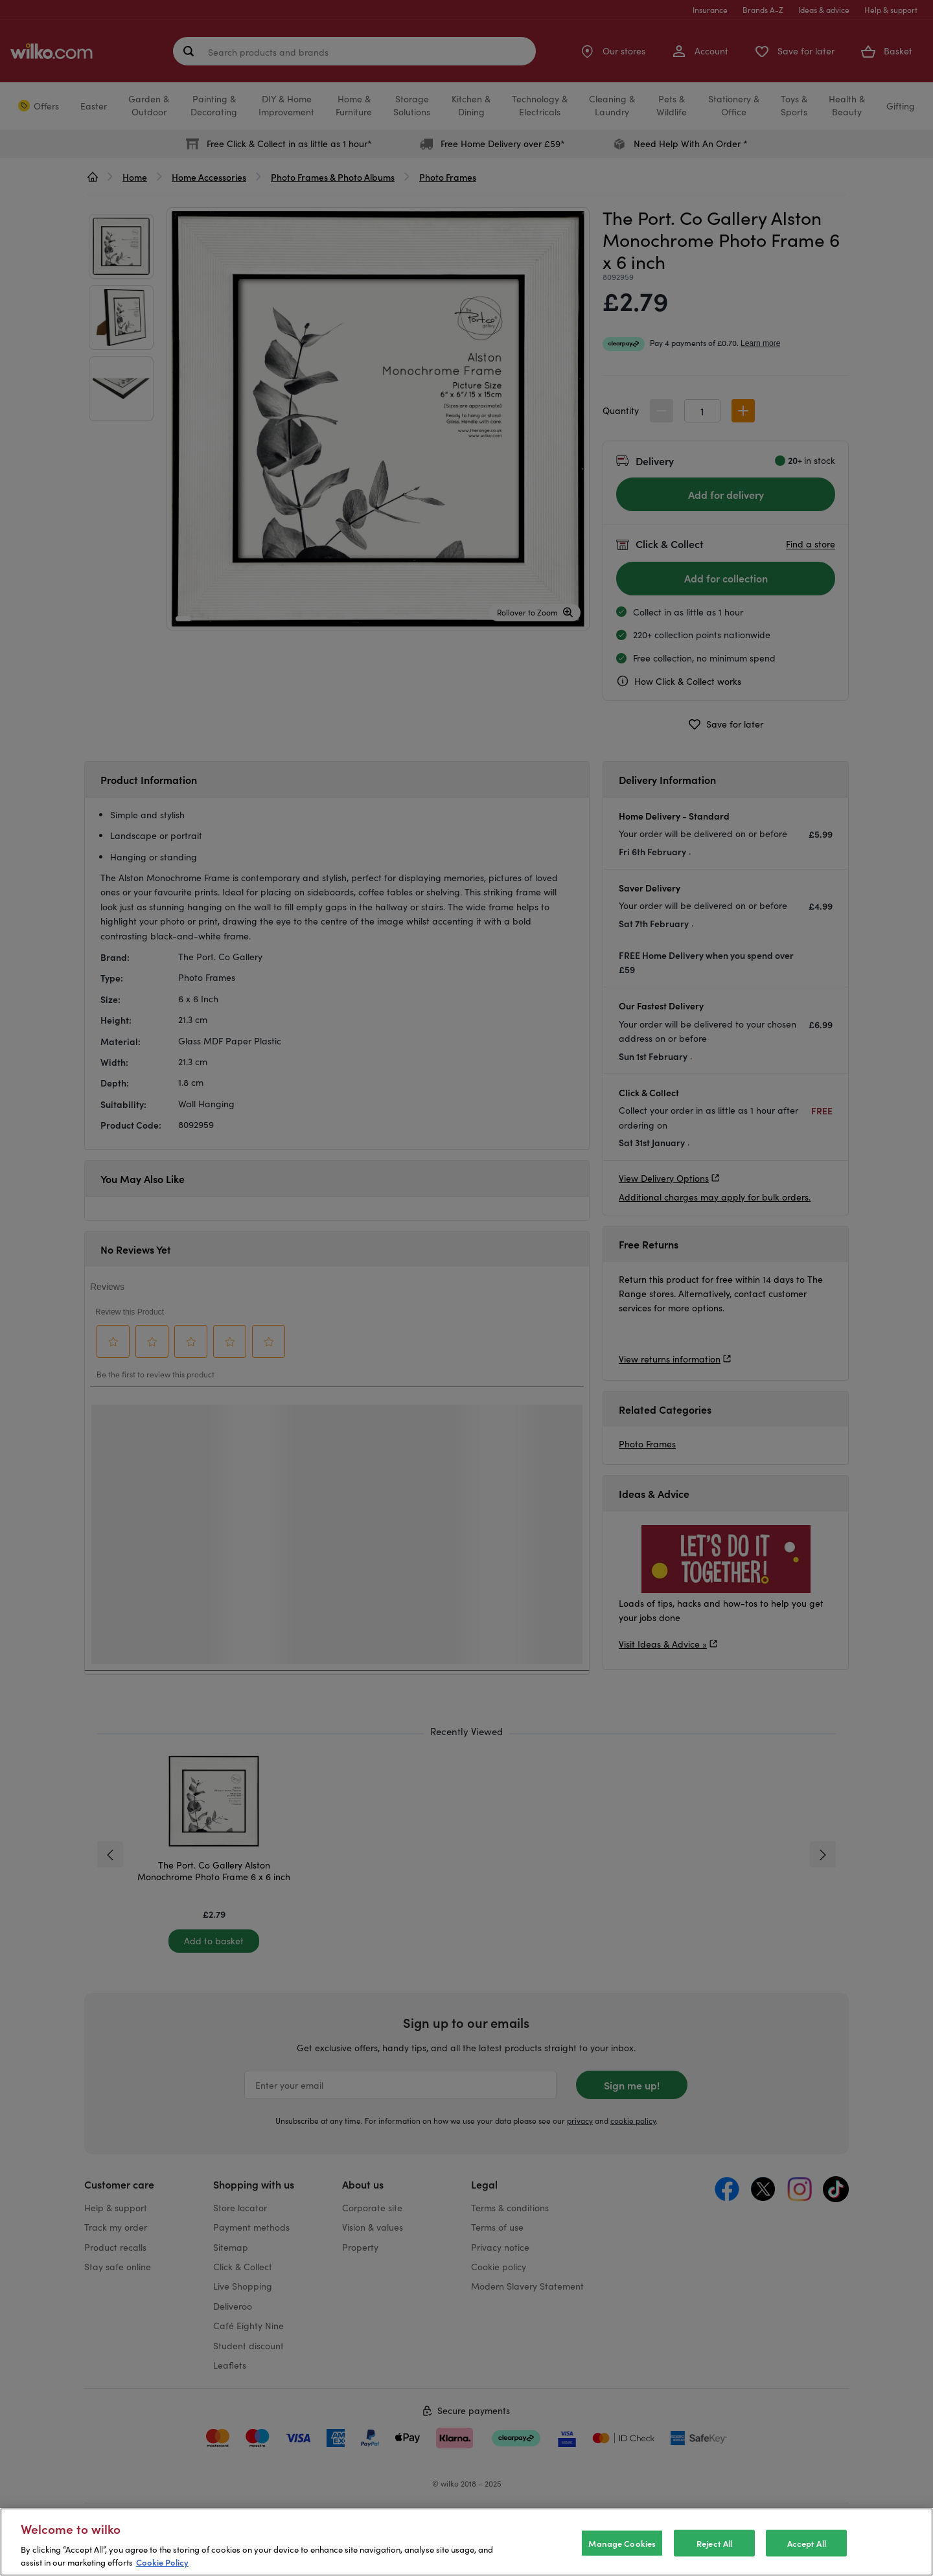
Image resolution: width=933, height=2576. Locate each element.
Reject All (714, 2542)
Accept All (806, 2542)
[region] (466, 2542)
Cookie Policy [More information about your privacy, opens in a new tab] (162, 2562)
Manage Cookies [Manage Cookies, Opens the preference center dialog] (622, 2542)
